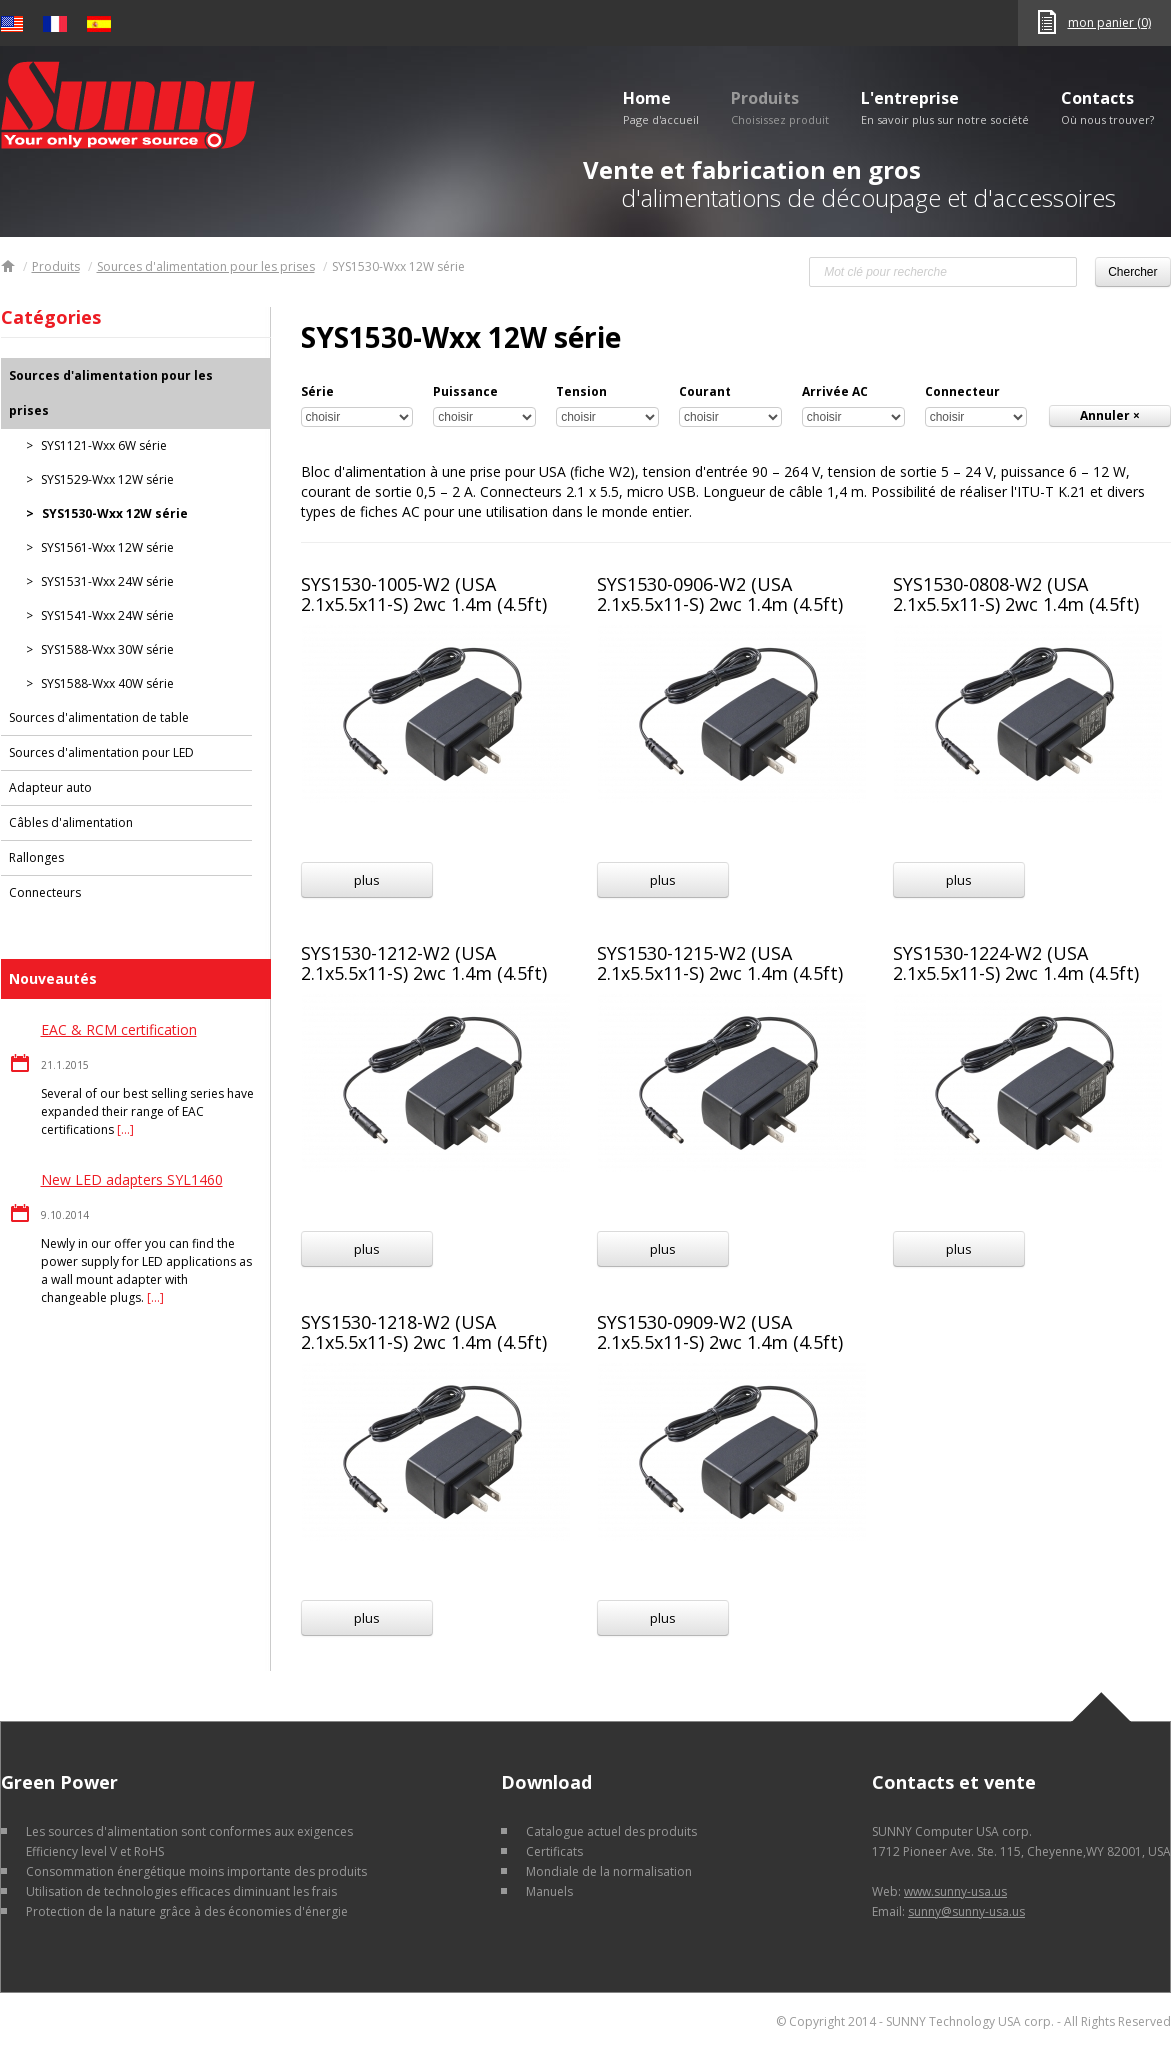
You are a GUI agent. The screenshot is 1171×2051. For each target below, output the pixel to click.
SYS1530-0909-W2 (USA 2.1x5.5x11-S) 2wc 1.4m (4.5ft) (720, 1332)
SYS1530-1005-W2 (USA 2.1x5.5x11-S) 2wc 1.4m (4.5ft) (424, 594)
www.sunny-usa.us (955, 1891)
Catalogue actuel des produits (611, 1831)
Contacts (1107, 107)
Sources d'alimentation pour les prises (206, 266)
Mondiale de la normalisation (609, 1871)
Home (661, 107)
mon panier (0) (1109, 22)
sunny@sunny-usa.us (966, 1911)
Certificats (554, 1851)
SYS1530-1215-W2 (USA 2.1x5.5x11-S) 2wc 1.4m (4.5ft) (720, 963)
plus (367, 880)
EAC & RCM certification (119, 1029)
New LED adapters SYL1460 (132, 1179)
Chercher (1132, 272)
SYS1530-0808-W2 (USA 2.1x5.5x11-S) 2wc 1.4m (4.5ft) (1016, 594)
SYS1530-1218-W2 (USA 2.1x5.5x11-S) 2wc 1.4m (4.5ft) (424, 1332)
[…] (125, 1129)
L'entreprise (945, 107)
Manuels (549, 1891)
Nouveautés (53, 978)
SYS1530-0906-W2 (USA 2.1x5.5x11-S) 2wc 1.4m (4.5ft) (720, 594)
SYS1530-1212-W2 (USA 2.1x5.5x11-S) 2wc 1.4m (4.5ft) (424, 963)
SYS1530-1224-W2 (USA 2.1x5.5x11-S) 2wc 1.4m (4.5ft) (1016, 963)
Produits (780, 107)
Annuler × (1110, 415)
